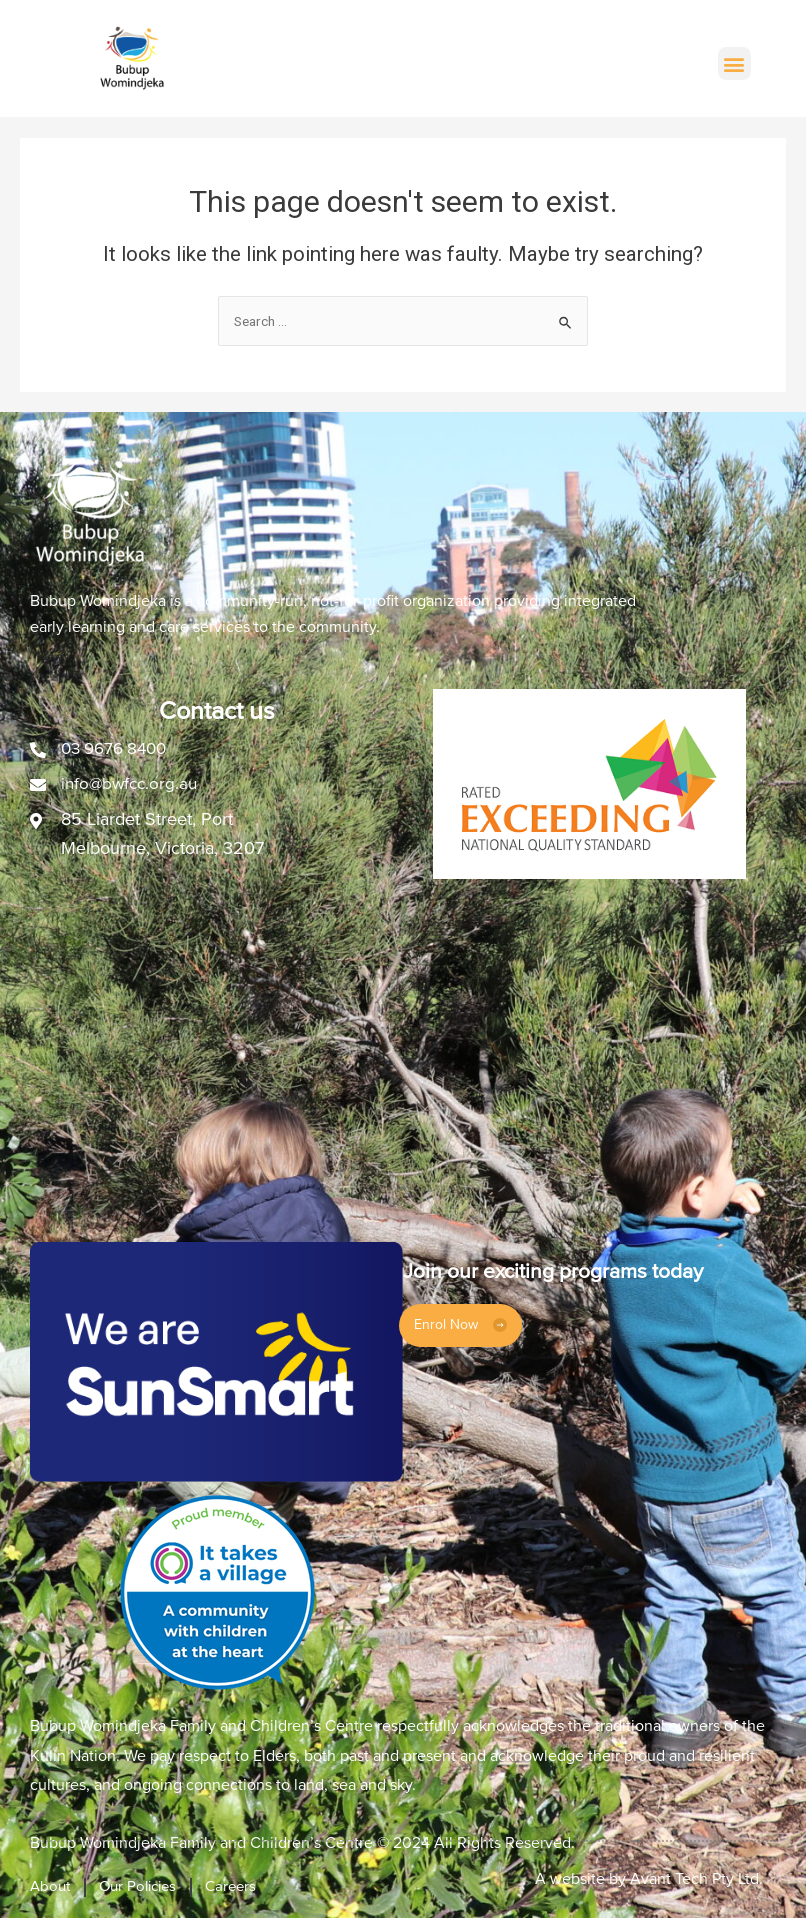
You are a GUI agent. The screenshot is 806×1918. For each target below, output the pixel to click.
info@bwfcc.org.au (132, 783)
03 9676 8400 (118, 748)
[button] (734, 63)
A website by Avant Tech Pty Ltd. (649, 1879)
